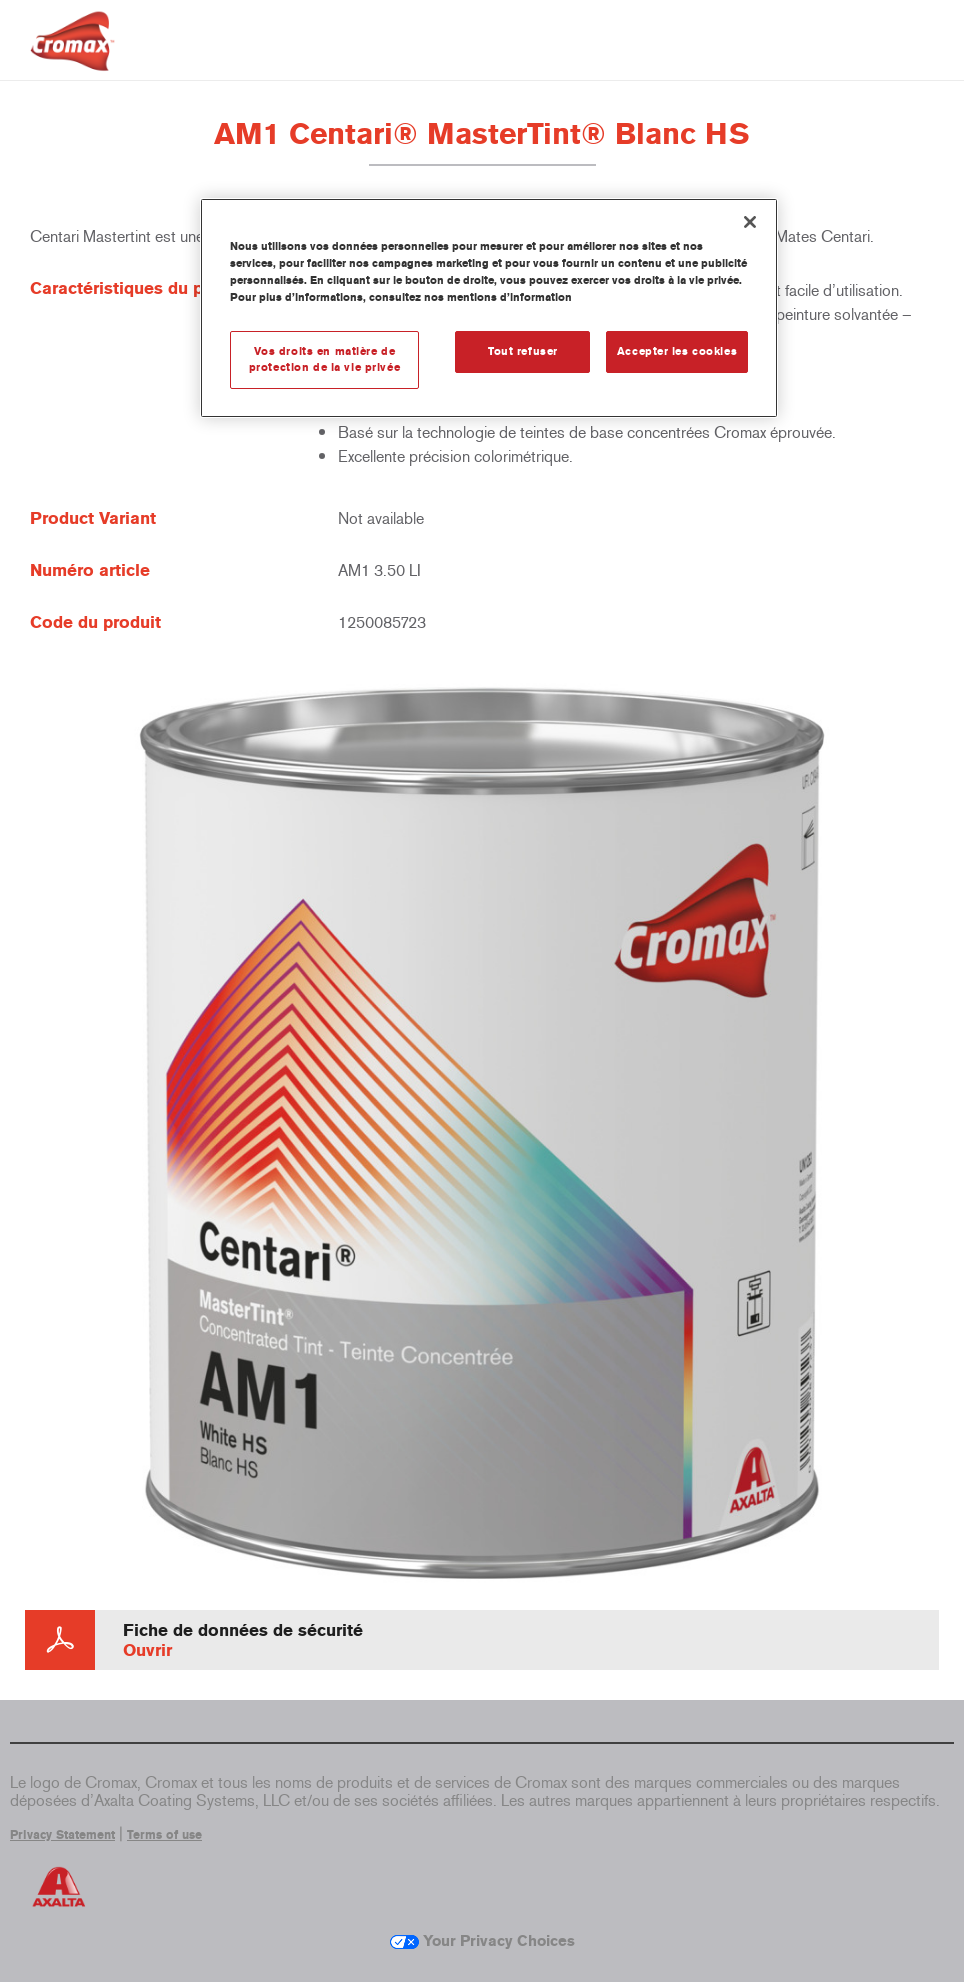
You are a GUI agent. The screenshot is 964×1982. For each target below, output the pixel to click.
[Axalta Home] (72, 56)
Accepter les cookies (677, 351)
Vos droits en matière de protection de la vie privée (324, 359)
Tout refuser (523, 351)
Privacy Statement (62, 1835)
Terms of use (164, 1835)
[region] (489, 308)
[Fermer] (750, 222)
